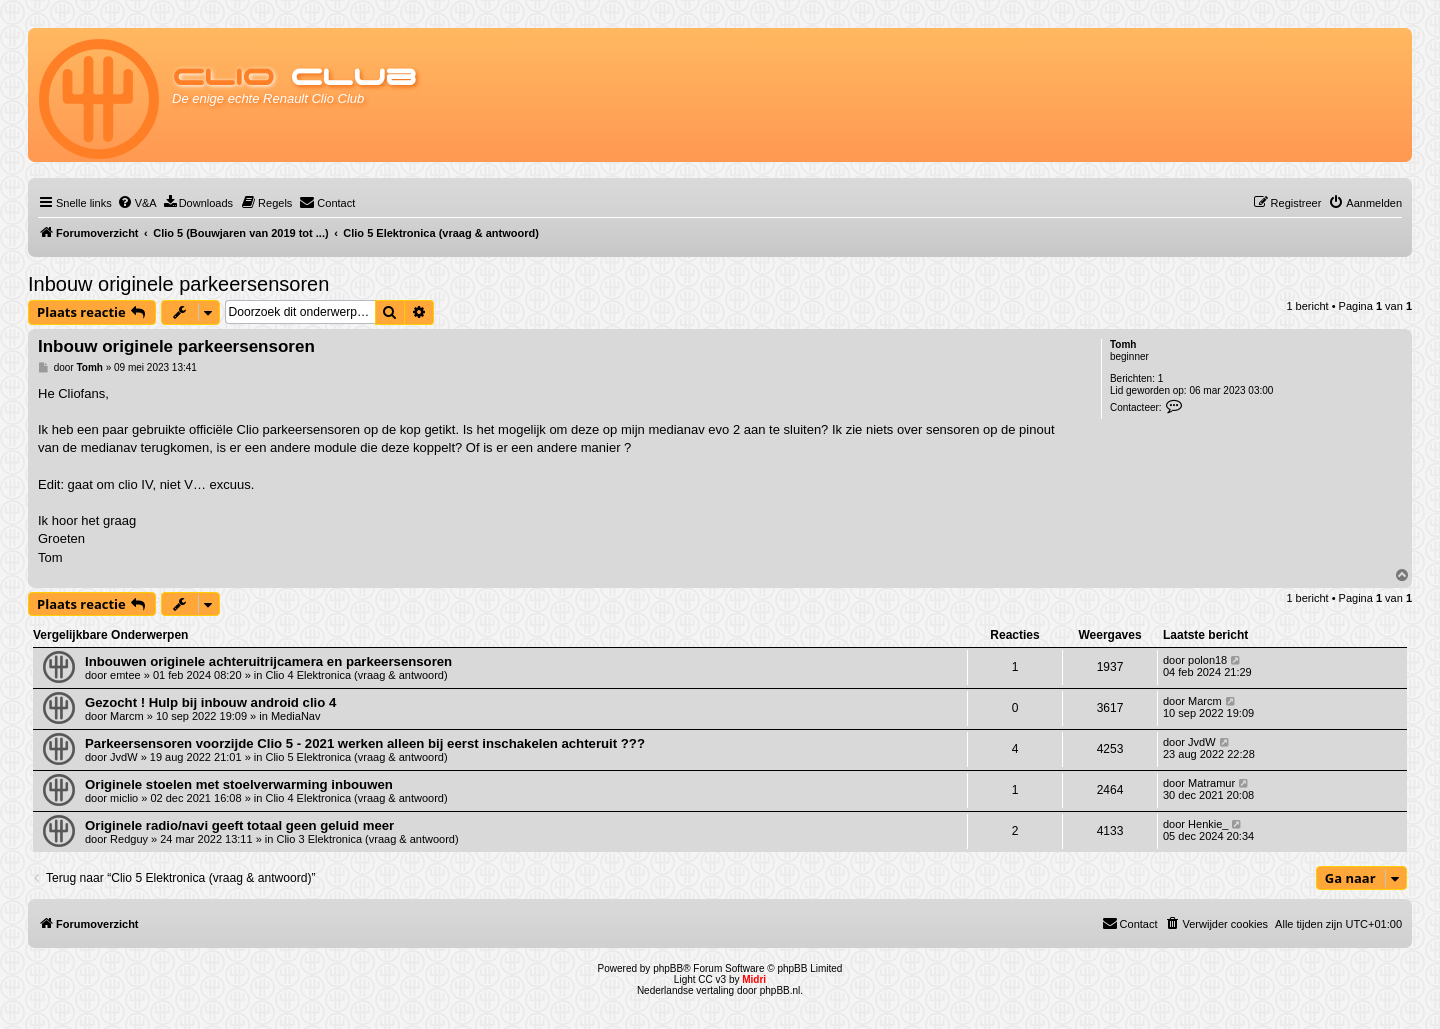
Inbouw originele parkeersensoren (178, 284)
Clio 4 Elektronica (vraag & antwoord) (356, 675)
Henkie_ (1208, 824)
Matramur (1211, 783)
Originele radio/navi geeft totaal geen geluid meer (239, 825)
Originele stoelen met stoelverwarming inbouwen (239, 784)
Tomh (1123, 344)
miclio (124, 798)
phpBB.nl (780, 990)
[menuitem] (137, 203)
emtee (125, 675)
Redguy (129, 839)
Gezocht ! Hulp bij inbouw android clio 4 (210, 702)
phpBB (668, 968)
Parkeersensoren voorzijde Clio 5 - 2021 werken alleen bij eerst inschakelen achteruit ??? (365, 743)
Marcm (127, 716)
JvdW (124, 757)
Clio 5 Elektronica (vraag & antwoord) (356, 757)
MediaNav (296, 716)
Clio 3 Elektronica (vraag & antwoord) (367, 839)
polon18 (1207, 660)
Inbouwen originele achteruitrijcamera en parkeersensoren (268, 661)
